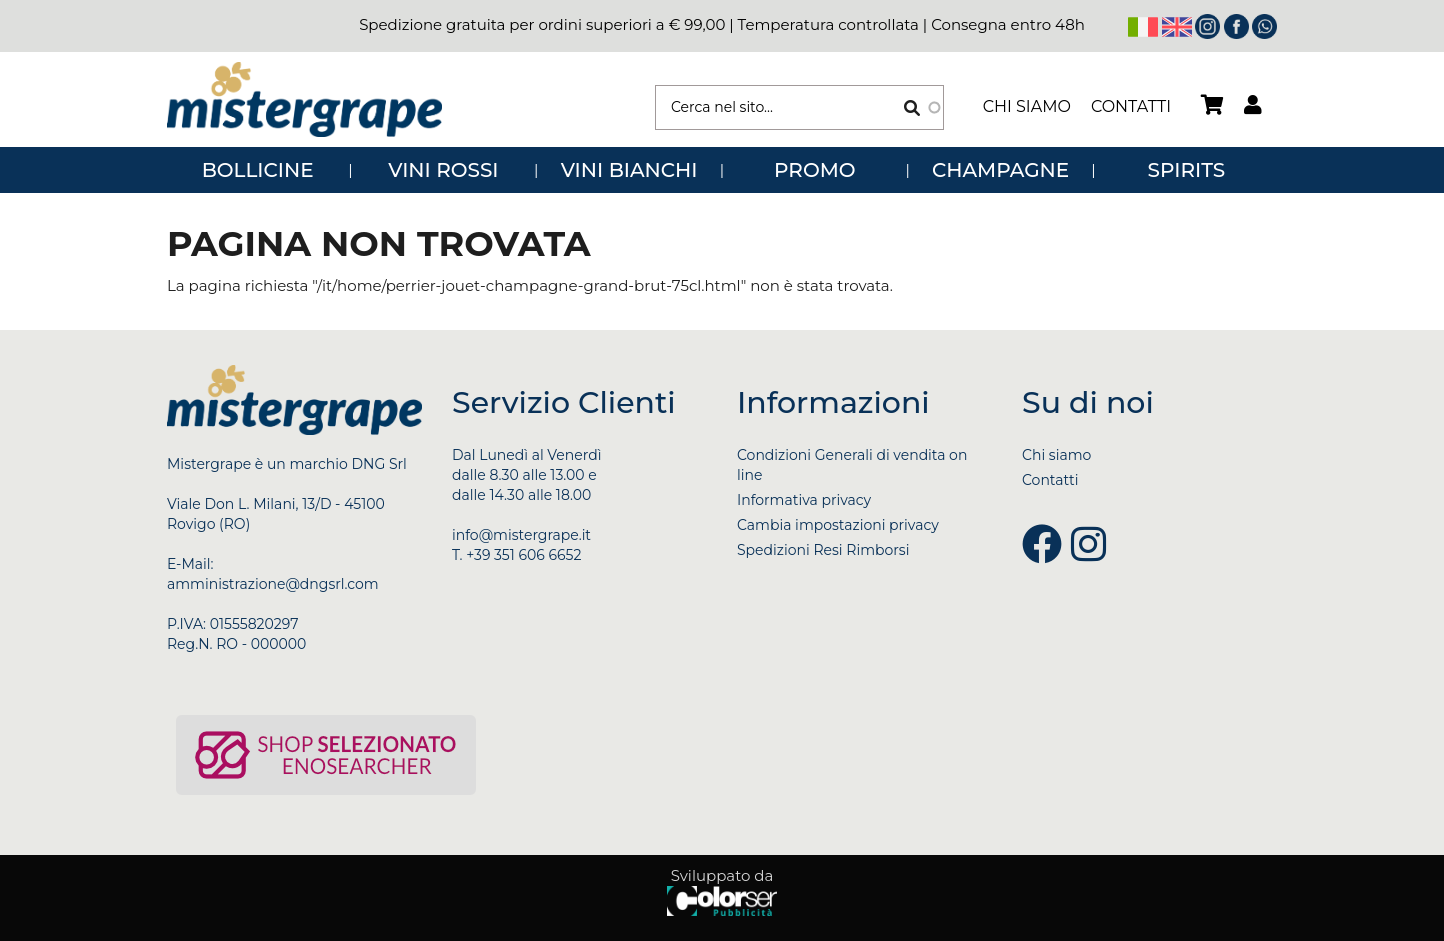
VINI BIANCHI (629, 170)
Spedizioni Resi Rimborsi (823, 550)
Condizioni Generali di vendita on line (852, 465)
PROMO (814, 170)
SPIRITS (1187, 170)
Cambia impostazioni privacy (838, 525)
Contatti (1131, 106)
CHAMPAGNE (1000, 170)
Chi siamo (1027, 106)
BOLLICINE (258, 170)
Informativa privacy (804, 500)
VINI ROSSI (443, 170)
